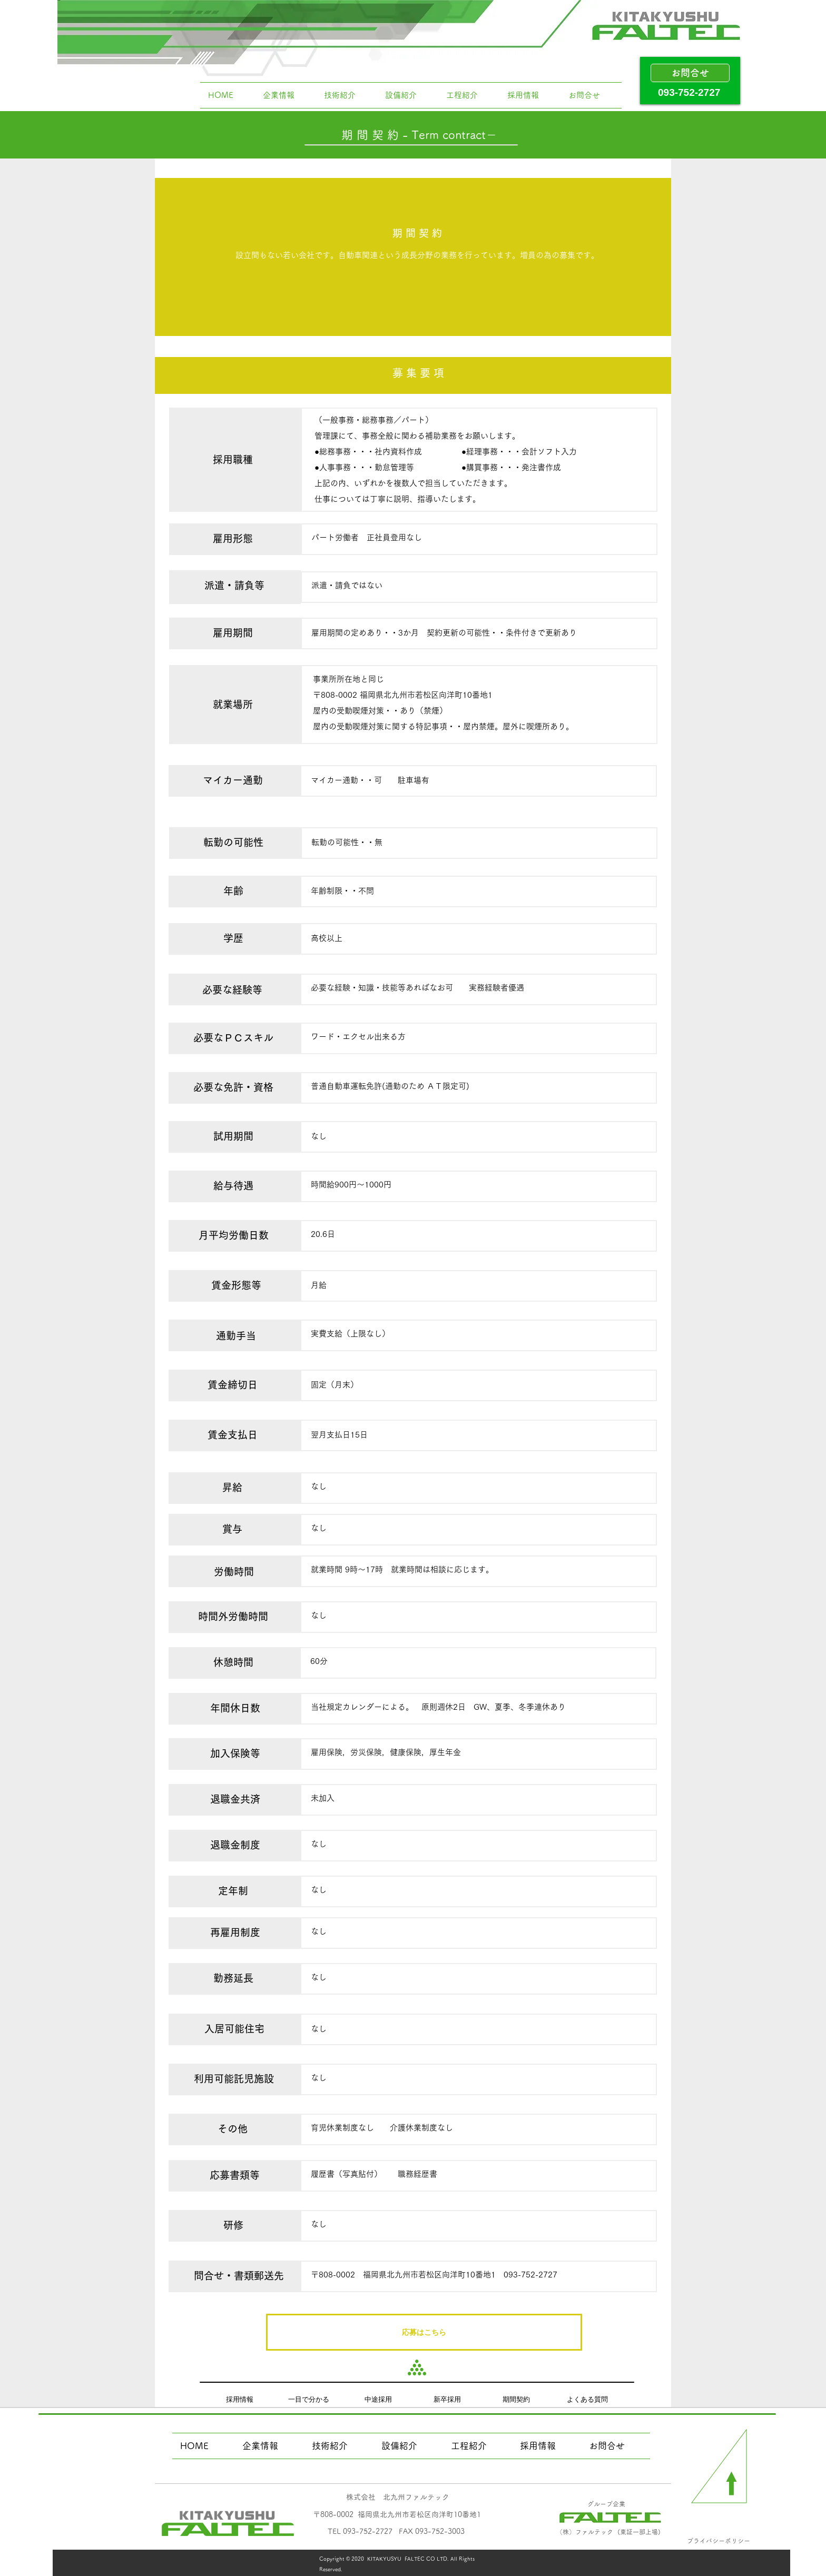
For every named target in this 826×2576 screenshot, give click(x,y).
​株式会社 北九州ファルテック (397, 2497)
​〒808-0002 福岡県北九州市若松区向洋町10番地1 (397, 2514)
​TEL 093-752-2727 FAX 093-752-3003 (396, 2531)
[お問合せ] (690, 73)
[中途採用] (378, 2399)
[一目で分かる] (308, 2399)
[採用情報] (239, 2399)
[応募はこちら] (424, 2332)
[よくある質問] (587, 2399)
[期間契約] (516, 2399)
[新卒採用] (447, 2399)
